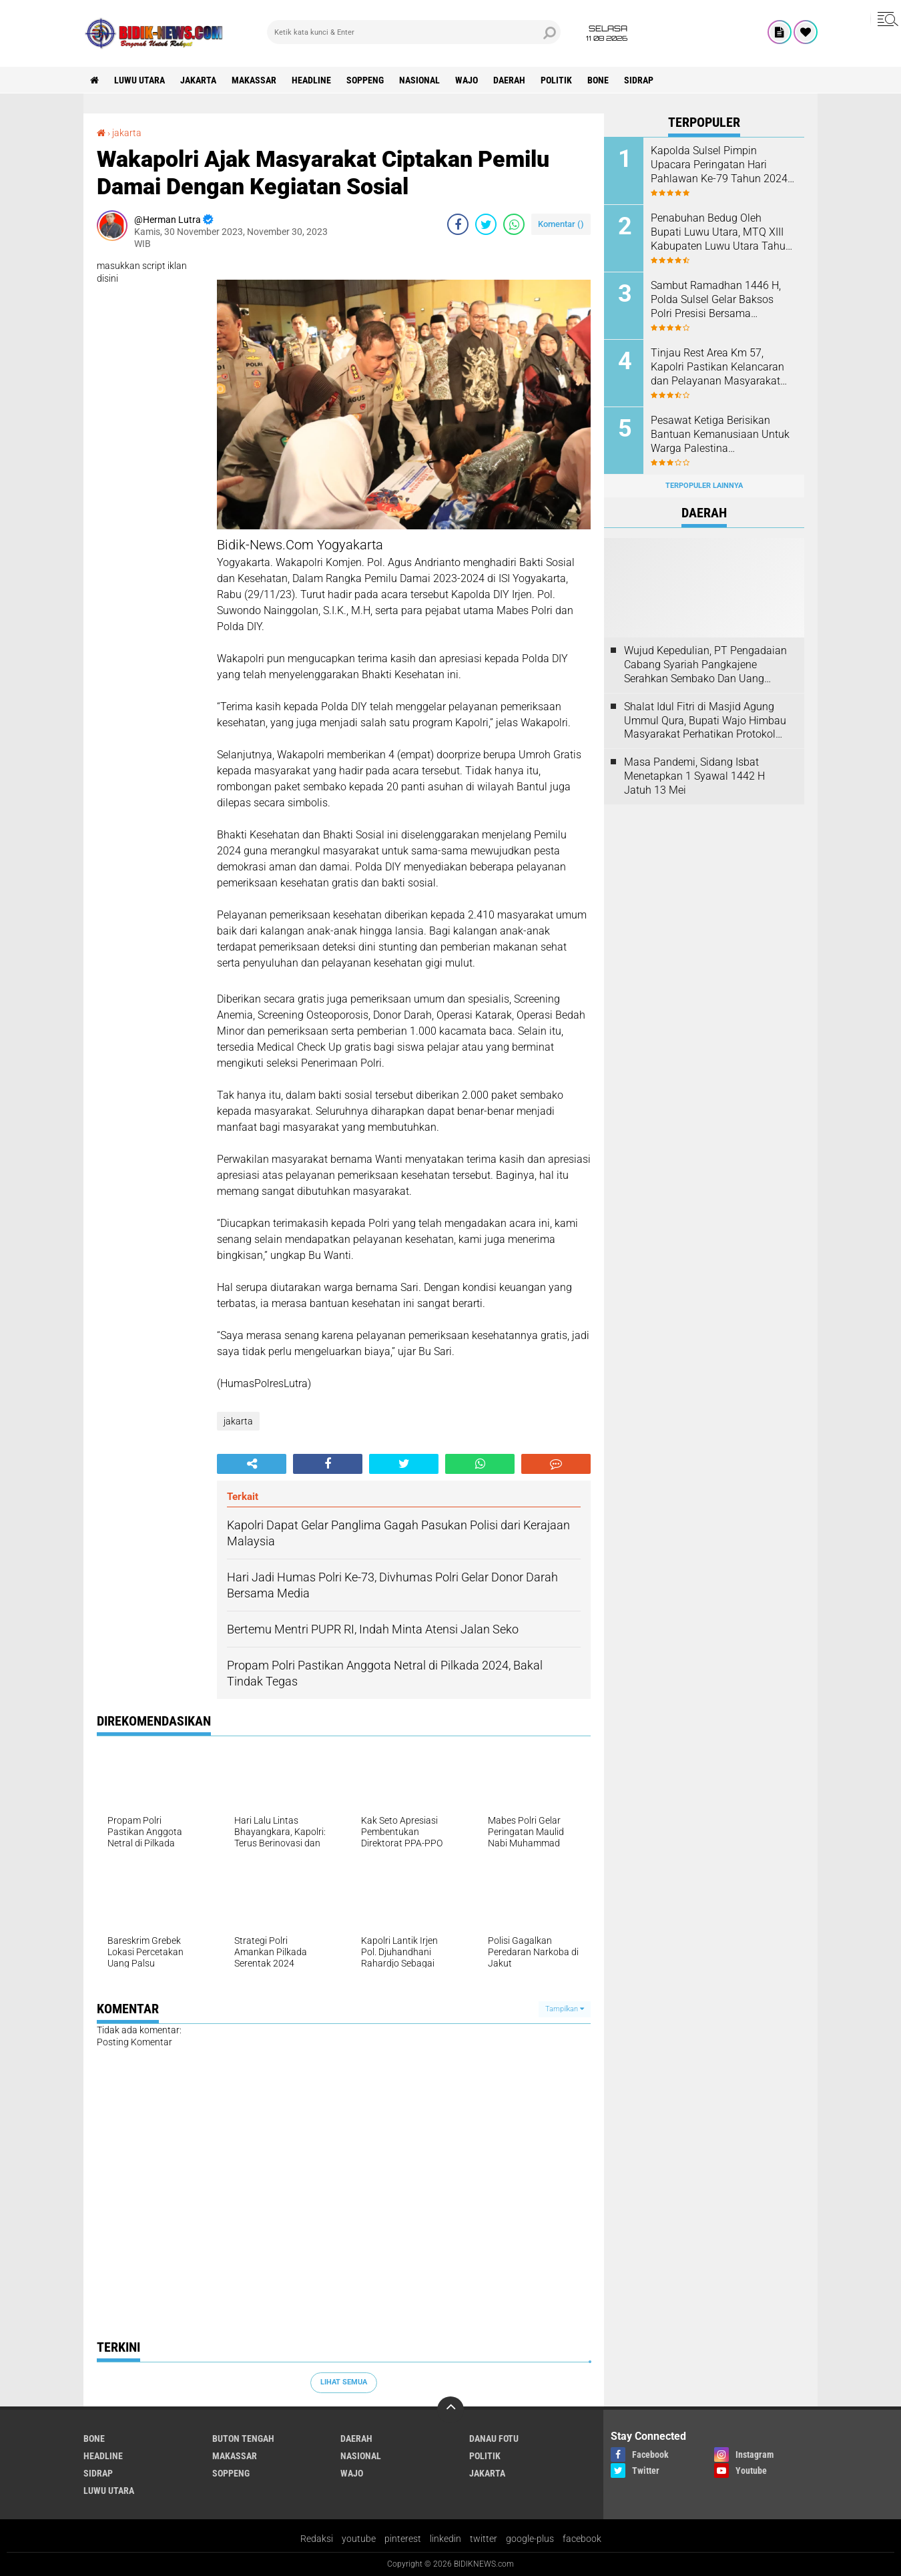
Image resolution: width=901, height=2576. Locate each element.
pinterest (402, 2538)
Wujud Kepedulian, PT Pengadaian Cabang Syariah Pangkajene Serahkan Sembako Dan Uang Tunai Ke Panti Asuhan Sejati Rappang (705, 665)
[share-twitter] (486, 224)
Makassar (254, 80)
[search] (414, 32)
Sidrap (638, 80)
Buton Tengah (243, 2438)
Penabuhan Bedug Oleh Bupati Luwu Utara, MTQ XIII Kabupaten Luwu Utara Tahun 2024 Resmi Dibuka (721, 232)
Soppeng (365, 80)
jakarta (198, 80)
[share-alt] (251, 1464)
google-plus (530, 2538)
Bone (598, 80)
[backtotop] (450, 2409)
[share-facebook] (458, 224)
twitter (483, 2538)
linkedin (445, 2538)
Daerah (509, 80)
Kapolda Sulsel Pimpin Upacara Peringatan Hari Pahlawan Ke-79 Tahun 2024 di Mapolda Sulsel (719, 165)
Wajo (466, 80)
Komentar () (561, 224)
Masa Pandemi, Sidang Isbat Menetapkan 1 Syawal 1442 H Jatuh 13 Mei (694, 776)
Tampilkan (564, 2009)
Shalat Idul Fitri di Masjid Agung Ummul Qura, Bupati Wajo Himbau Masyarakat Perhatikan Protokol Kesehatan (705, 721)
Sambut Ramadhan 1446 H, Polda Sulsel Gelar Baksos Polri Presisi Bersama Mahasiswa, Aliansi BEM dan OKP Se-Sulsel (719, 299)
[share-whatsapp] (514, 224)
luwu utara (139, 80)
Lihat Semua (343, 2382)
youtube (359, 2538)
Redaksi (316, 2538)
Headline (311, 80)
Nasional (419, 80)
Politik (556, 80)
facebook (582, 2538)
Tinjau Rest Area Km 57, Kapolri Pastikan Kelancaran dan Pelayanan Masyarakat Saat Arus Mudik (717, 367)
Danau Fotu (494, 2438)
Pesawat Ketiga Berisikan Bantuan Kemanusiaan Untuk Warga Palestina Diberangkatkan (720, 434)
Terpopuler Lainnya (704, 485)
